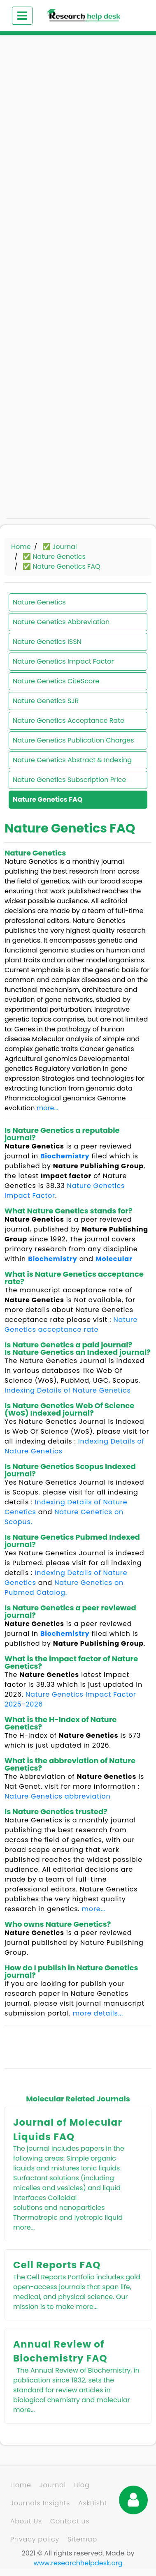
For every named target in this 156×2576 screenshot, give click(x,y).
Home (21, 546)
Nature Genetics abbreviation (58, 1796)
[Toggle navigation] (22, 16)
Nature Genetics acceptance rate (71, 1324)
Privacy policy (34, 2539)
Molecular (114, 1259)
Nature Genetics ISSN (47, 641)
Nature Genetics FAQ (47, 799)
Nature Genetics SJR (46, 701)
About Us (26, 2521)
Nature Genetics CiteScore (56, 681)
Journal (53, 2485)
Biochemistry (64, 1156)
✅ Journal (59, 546)
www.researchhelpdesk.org (77, 2563)
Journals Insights (40, 2503)
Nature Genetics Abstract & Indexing (72, 760)
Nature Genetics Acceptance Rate (68, 720)
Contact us (69, 2521)
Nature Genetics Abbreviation (61, 622)
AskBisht (92, 2503)
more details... (98, 2013)
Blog (82, 2485)
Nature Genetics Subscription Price (69, 779)
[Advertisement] (77, 126)
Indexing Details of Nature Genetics (68, 1390)
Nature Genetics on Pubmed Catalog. (64, 1587)
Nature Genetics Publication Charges (73, 740)
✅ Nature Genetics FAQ (61, 566)
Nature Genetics (39, 602)
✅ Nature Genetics (54, 556)
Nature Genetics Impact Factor (63, 661)
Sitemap (82, 2539)
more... (47, 1108)
